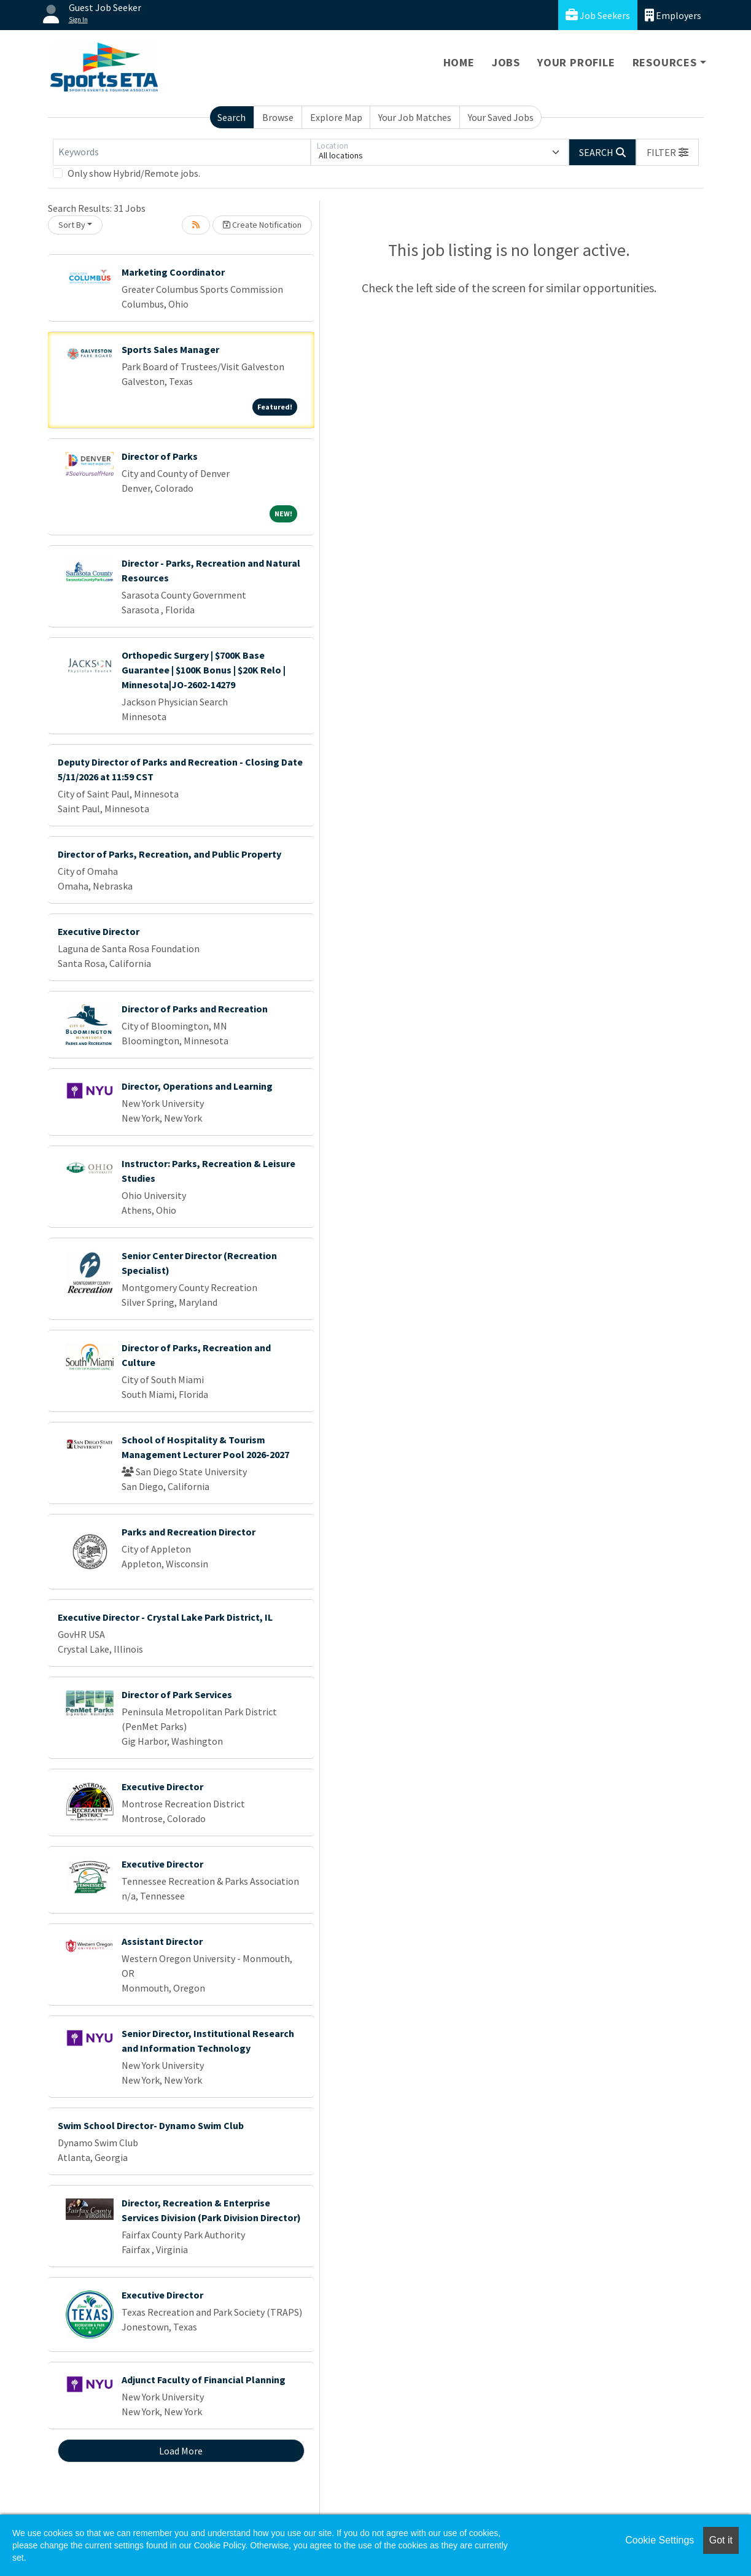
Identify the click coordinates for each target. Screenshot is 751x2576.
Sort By (71, 224)
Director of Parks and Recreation (195, 1009)
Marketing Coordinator (173, 272)
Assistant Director (162, 1941)
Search (231, 117)
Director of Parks (160, 456)
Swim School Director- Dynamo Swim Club (151, 2125)
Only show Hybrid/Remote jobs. (134, 173)
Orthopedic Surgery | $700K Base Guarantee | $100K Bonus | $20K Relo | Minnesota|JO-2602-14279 (204, 670)
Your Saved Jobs (501, 117)
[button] (667, 152)
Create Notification (262, 224)
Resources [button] (664, 62)
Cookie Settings (659, 2540)
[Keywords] (182, 152)
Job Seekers (598, 15)
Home (459, 62)
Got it (721, 2540)
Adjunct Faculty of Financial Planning (204, 2379)
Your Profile (576, 62)
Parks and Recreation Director (188, 1532)
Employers (673, 15)
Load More (181, 2451)
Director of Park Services (177, 1694)
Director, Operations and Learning (197, 1086)
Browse (278, 117)
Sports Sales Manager (170, 349)
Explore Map (336, 117)
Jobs (506, 62)
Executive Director (98, 931)
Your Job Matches (414, 117)
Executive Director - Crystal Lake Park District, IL (165, 1617)
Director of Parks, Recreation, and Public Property (169, 854)
